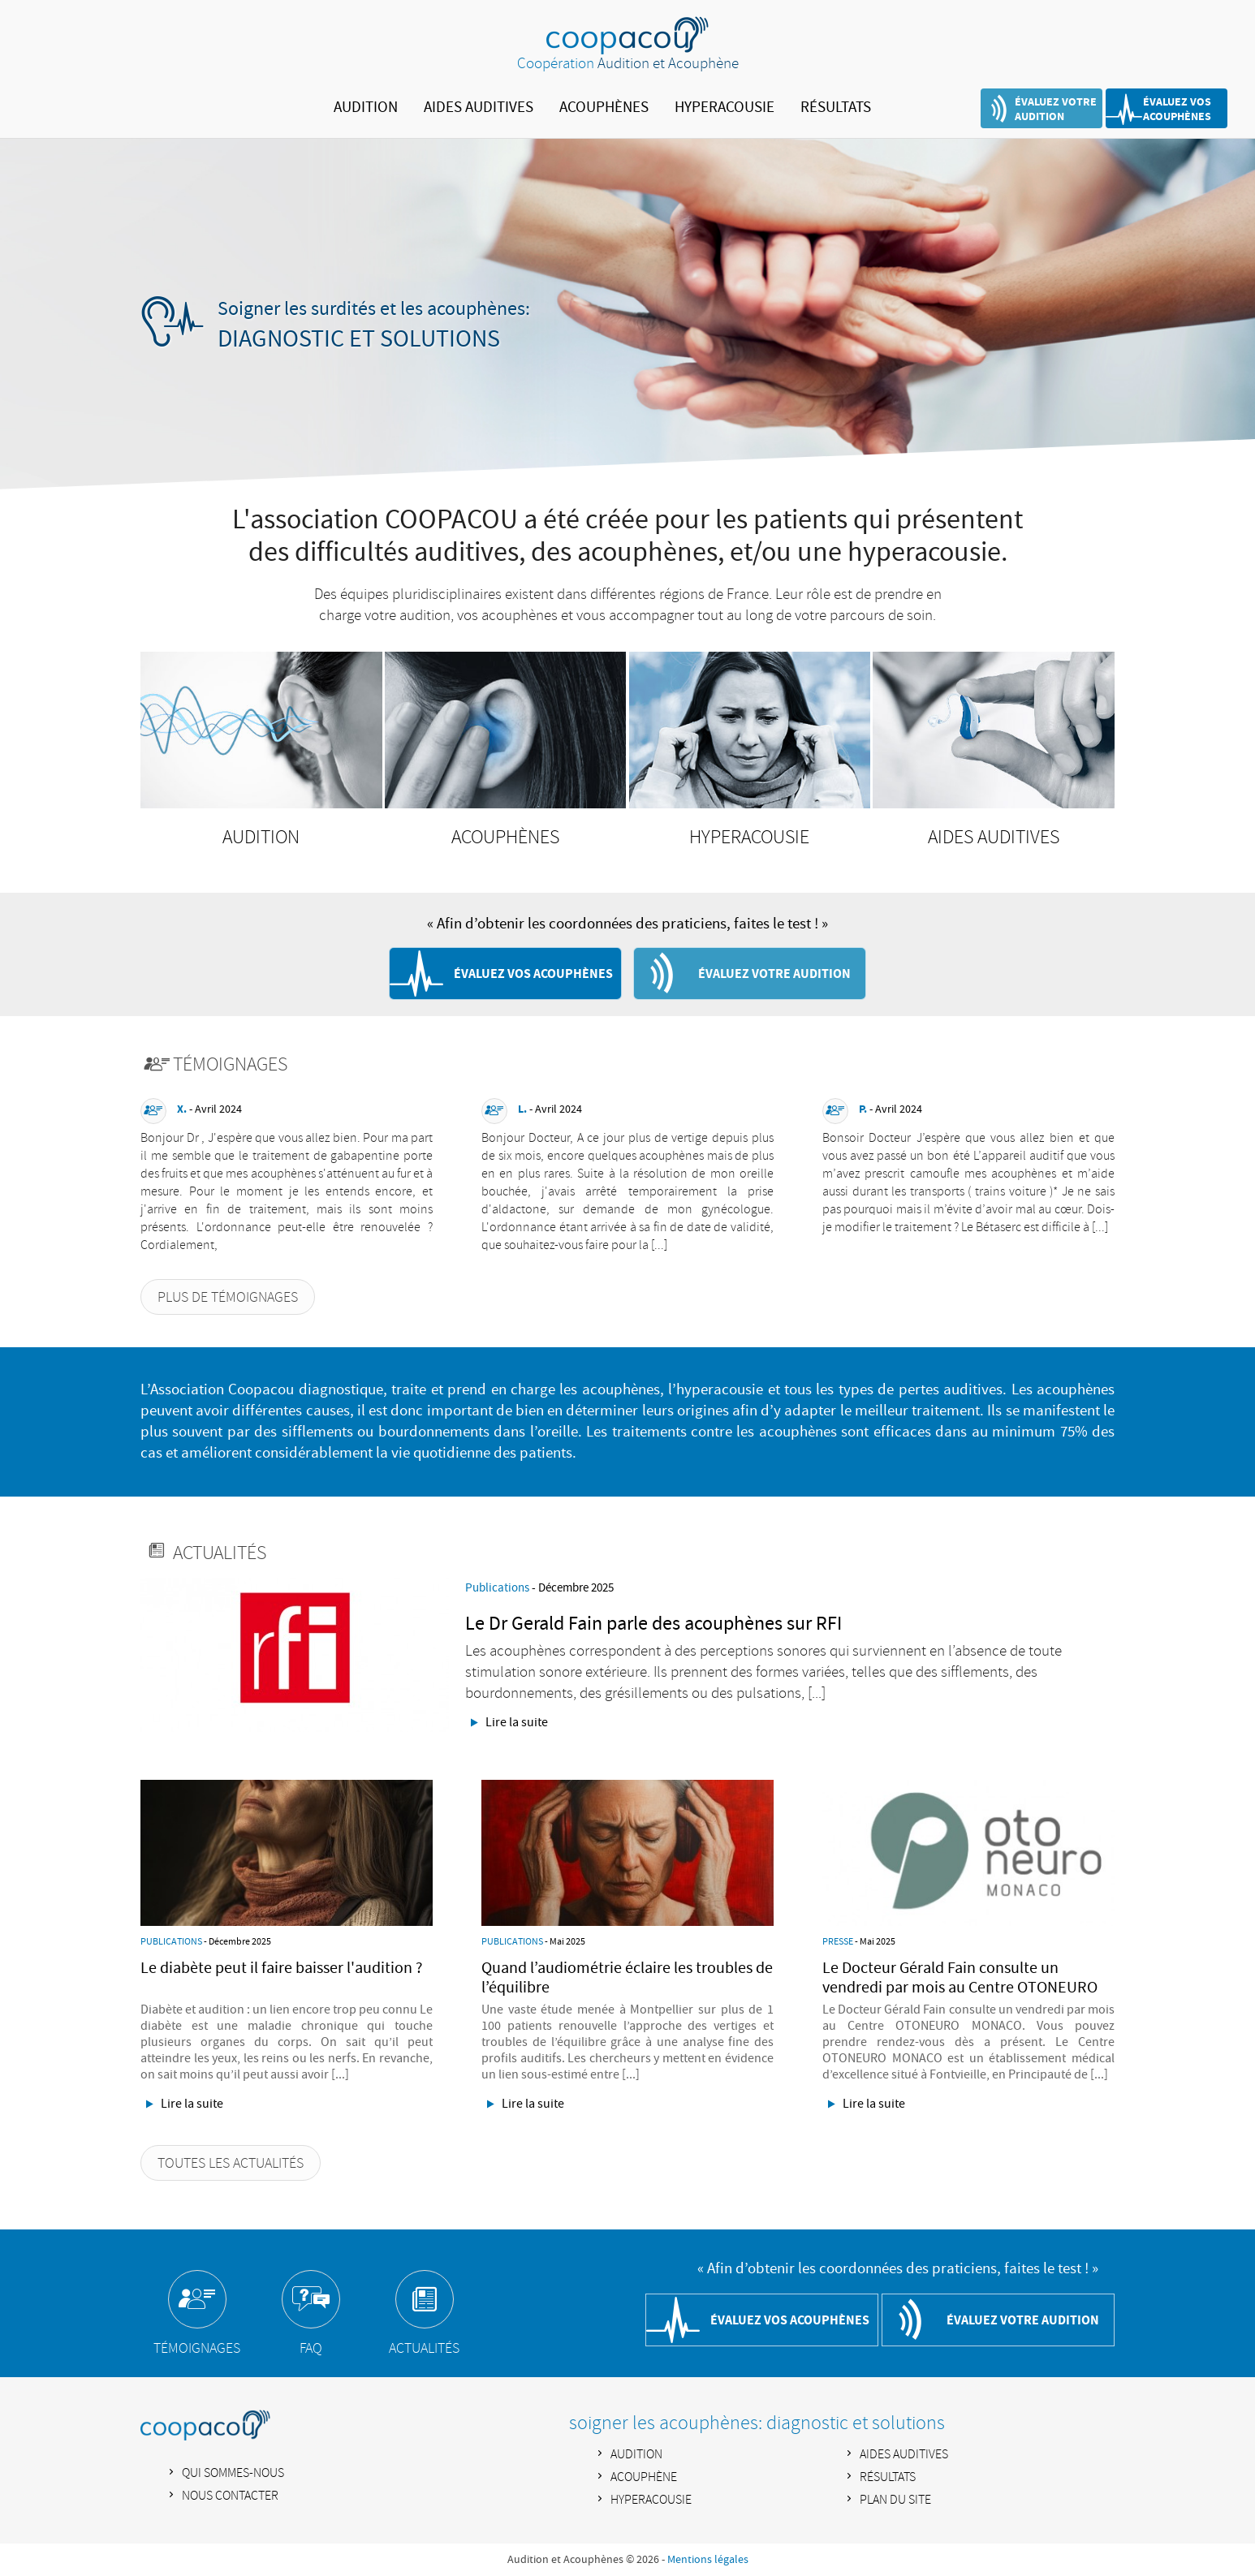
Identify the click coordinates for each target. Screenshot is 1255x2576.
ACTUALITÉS (424, 2348)
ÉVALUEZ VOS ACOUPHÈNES (1177, 109)
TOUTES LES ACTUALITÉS (230, 2163)
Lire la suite (516, 1722)
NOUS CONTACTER (230, 2496)
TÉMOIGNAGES (196, 2348)
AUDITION (366, 107)
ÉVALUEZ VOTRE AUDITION (1056, 109)
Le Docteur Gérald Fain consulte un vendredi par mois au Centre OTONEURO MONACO (960, 1988)
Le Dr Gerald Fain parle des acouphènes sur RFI (653, 1623)
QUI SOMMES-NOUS (233, 2473)
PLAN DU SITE (895, 2500)
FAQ (311, 2348)
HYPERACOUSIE (724, 107)
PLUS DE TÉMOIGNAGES (227, 1297)
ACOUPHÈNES (604, 107)
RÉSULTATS (835, 107)
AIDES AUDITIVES (478, 107)
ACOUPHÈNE (643, 2477)
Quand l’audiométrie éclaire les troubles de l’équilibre (627, 1978)
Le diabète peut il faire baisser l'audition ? (281, 1968)
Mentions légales (707, 2559)
